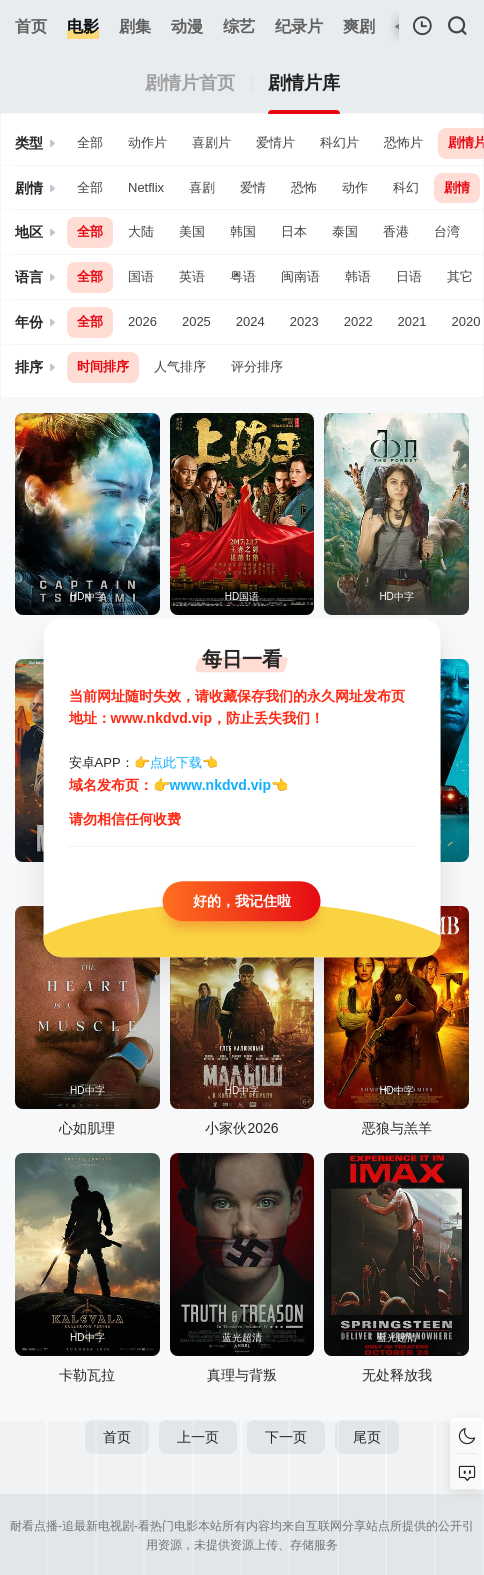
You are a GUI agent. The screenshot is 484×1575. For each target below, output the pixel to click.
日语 (409, 276)
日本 (294, 231)
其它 (460, 276)
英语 (192, 276)
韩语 (358, 276)
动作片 (147, 142)
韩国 (243, 231)
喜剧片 (211, 142)
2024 (250, 321)
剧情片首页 (190, 83)
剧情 (457, 187)
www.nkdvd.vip (220, 785)
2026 (142, 321)
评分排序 (257, 366)
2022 (358, 321)
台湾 (447, 231)
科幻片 (339, 142)
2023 (304, 321)
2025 (196, 321)
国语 (141, 276)
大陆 (141, 231)
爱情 (253, 187)
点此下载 (176, 762)
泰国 (345, 231)
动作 (355, 187)
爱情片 (275, 142)
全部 (90, 142)
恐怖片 (403, 142)
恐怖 (304, 187)
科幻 (406, 187)
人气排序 (180, 366)
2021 (412, 321)
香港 (396, 231)
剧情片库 (304, 83)
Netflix (146, 187)
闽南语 (300, 276)
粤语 (243, 276)
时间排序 (103, 366)
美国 (192, 231)
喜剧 (202, 187)
